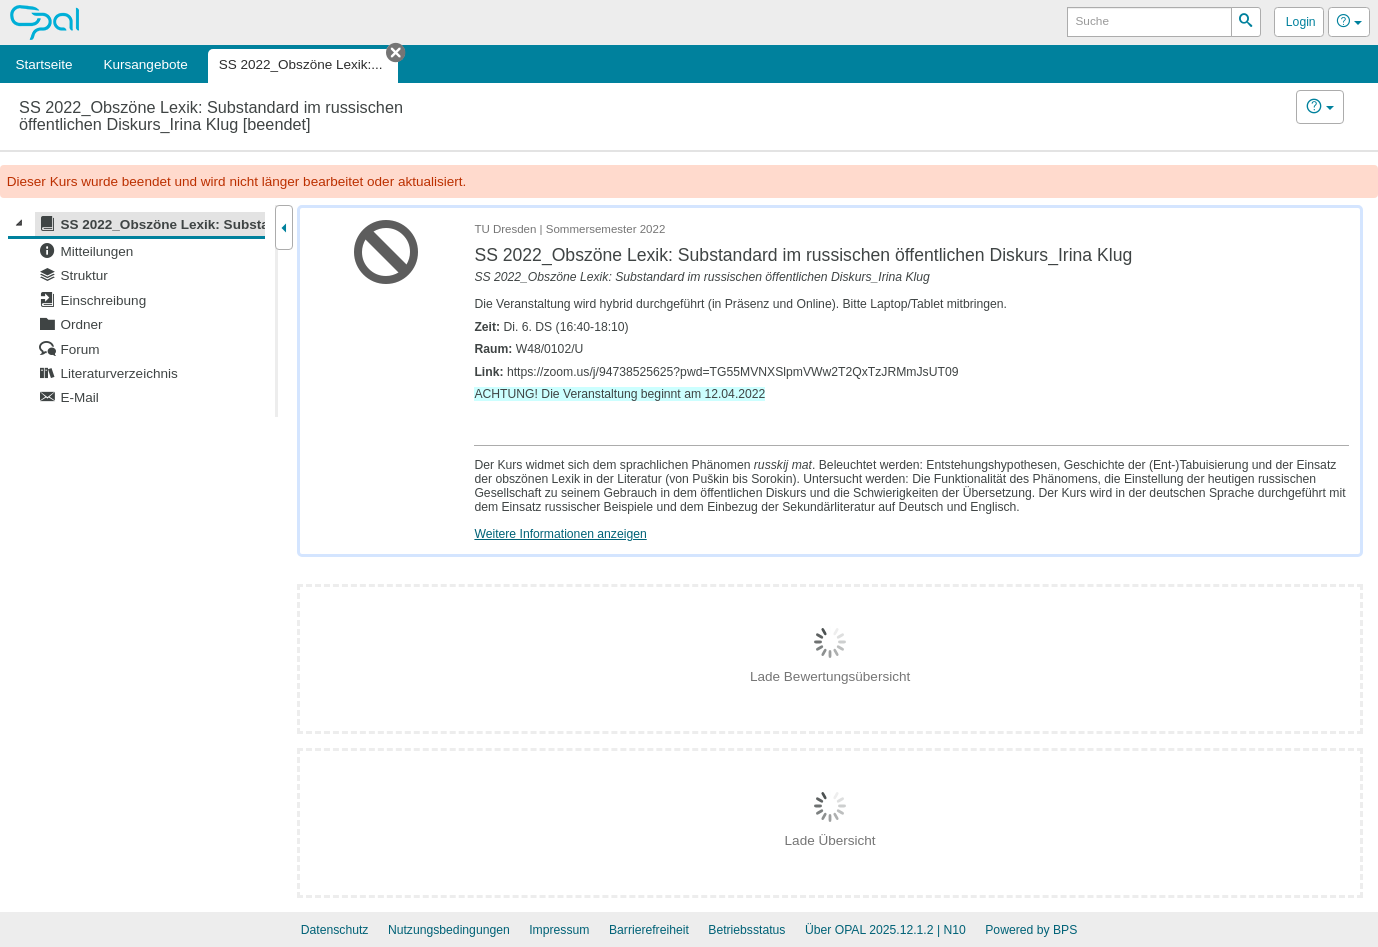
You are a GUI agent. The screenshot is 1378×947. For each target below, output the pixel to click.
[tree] (136, 311)
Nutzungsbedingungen (449, 930)
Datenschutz (335, 930)
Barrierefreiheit (649, 930)
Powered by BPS (1031, 930)
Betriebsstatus (746, 930)
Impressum (559, 930)
